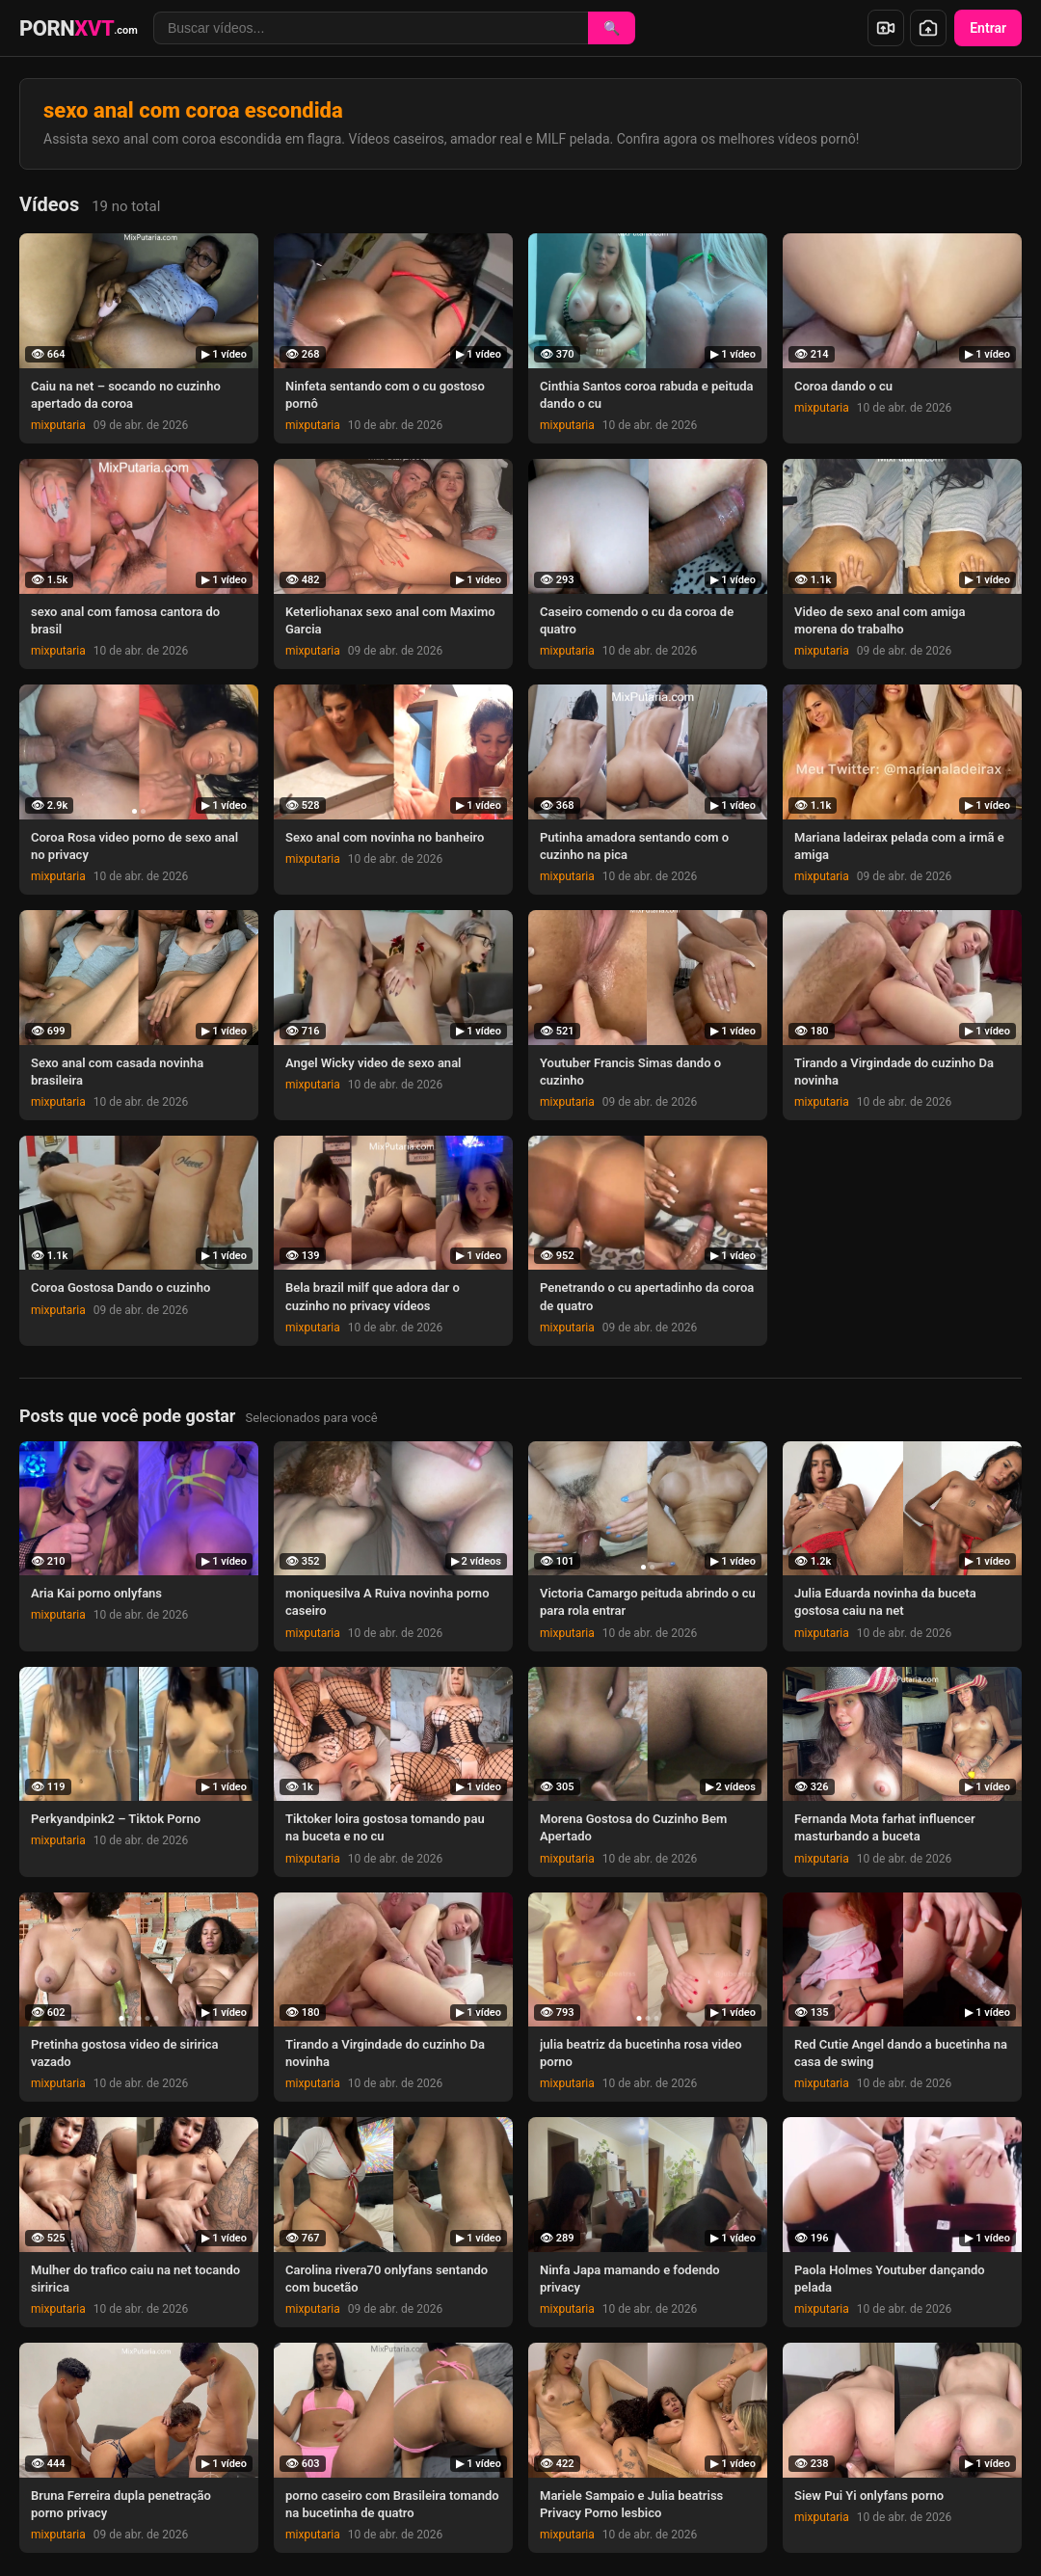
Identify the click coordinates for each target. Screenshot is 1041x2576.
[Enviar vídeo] (886, 28)
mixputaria (58, 425)
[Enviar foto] (928, 28)
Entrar (988, 28)
